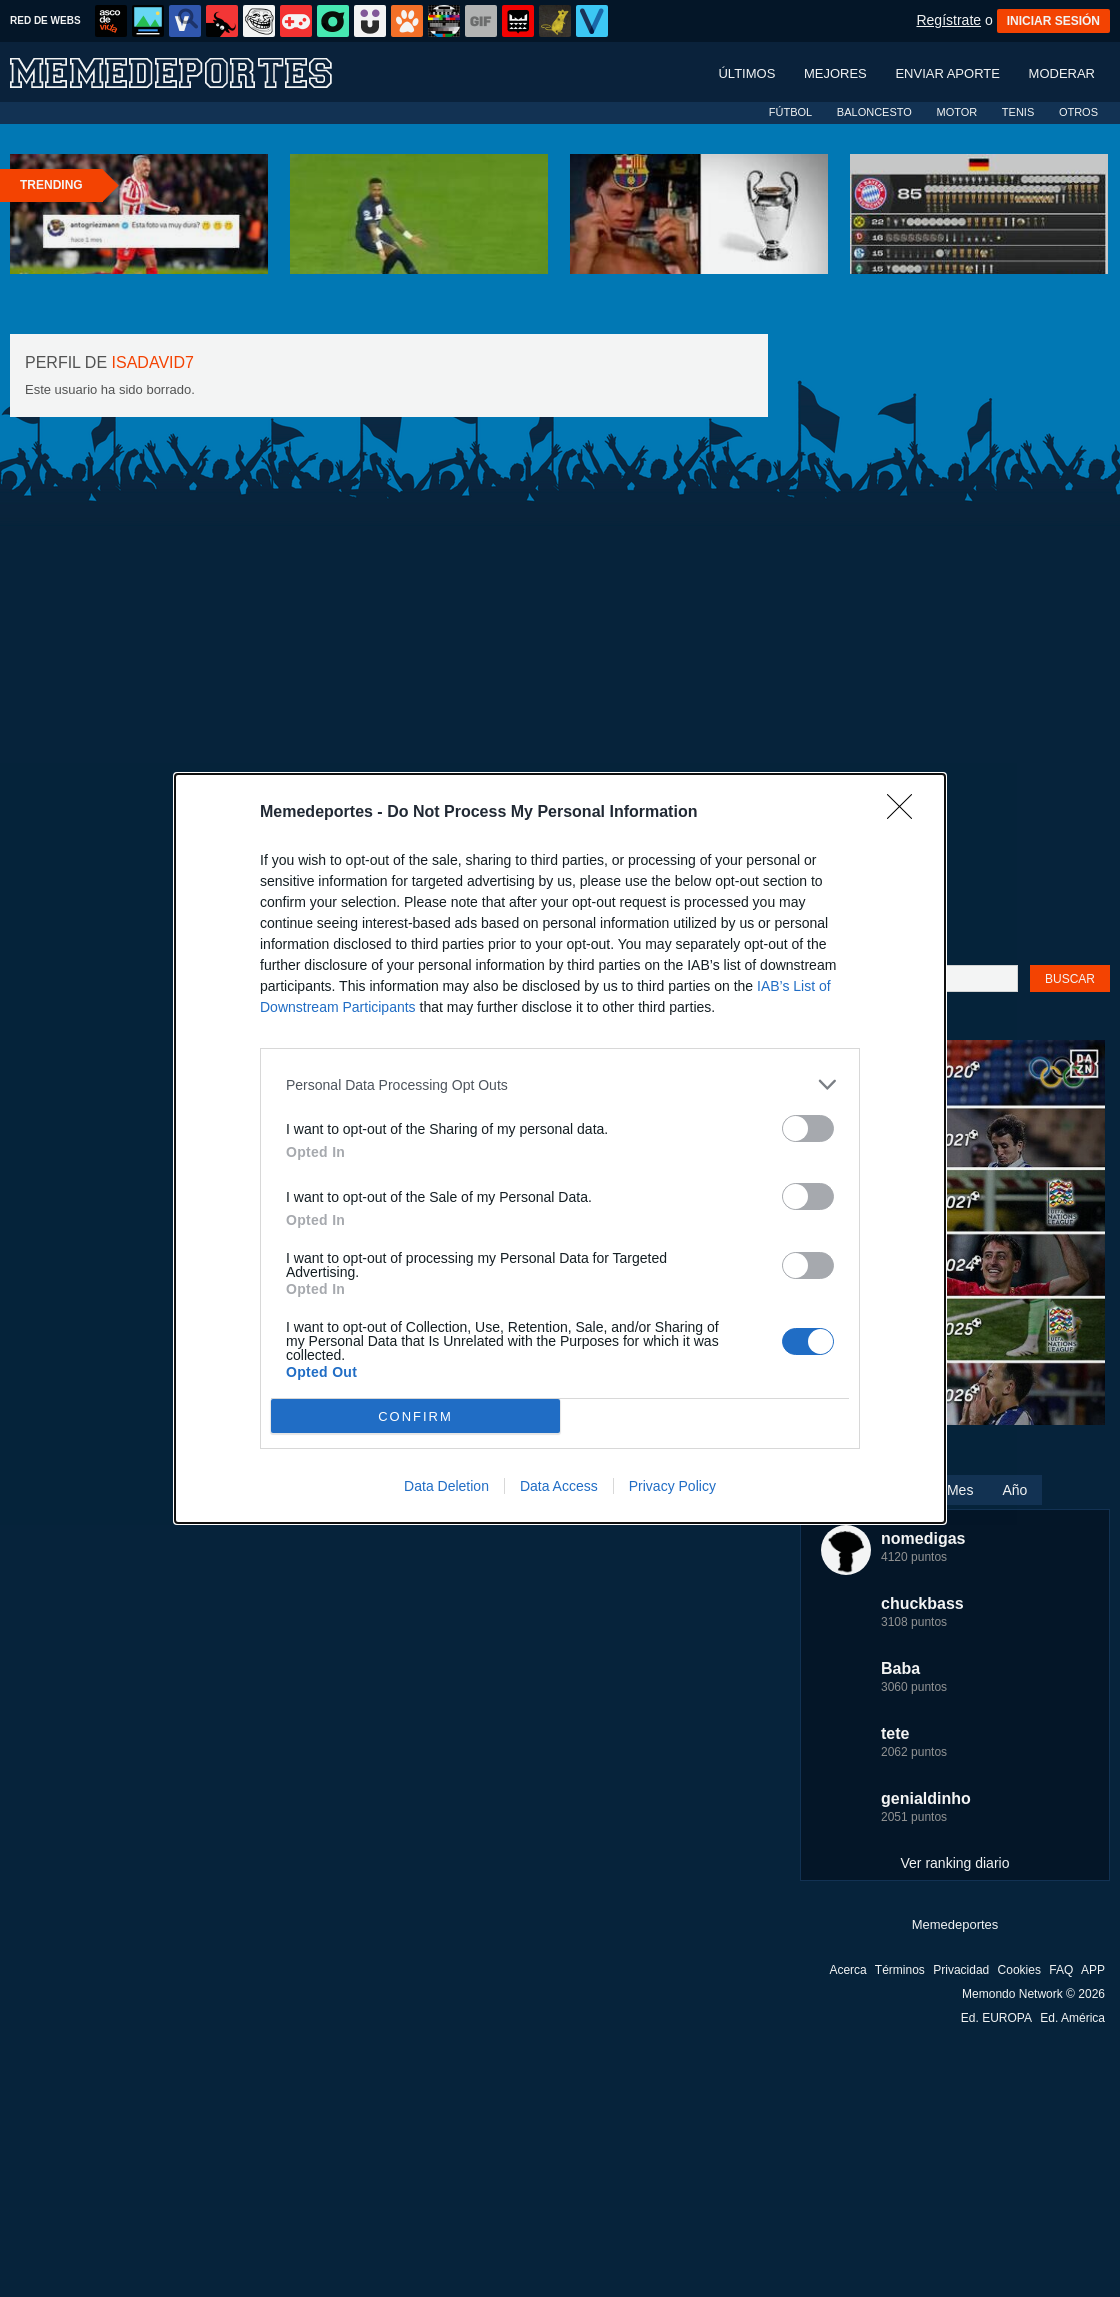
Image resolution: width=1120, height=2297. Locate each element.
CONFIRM (415, 1416)
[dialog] (560, 1148)
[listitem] (560, 1084)
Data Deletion (446, 1486)
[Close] (906, 813)
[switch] (808, 1128)
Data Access (559, 1486)
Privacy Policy (672, 1486)
